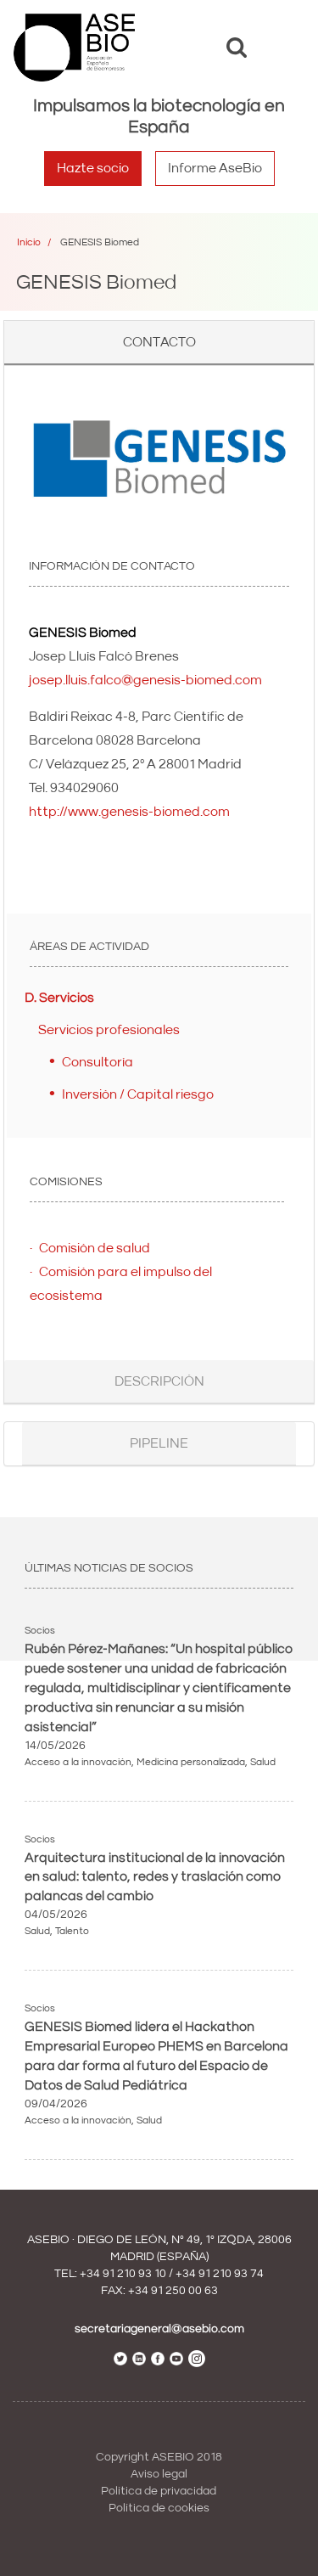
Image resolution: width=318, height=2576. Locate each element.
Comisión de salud (94, 1248)
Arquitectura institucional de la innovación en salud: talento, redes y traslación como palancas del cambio (155, 1877)
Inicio (29, 242)
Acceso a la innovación (78, 1762)
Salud (263, 1762)
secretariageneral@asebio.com (159, 2329)
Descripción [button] (159, 1381)
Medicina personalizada (191, 1762)
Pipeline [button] (159, 1443)
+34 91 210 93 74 (220, 2274)
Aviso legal (159, 2474)
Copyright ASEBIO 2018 (159, 2457)
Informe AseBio (215, 168)
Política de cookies (159, 2508)
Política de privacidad (158, 2491)
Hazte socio (93, 168)
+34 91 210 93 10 (123, 2274)
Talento (72, 1931)
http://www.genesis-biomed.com (129, 811)
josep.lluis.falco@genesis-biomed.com (145, 680)
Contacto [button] (159, 342)
